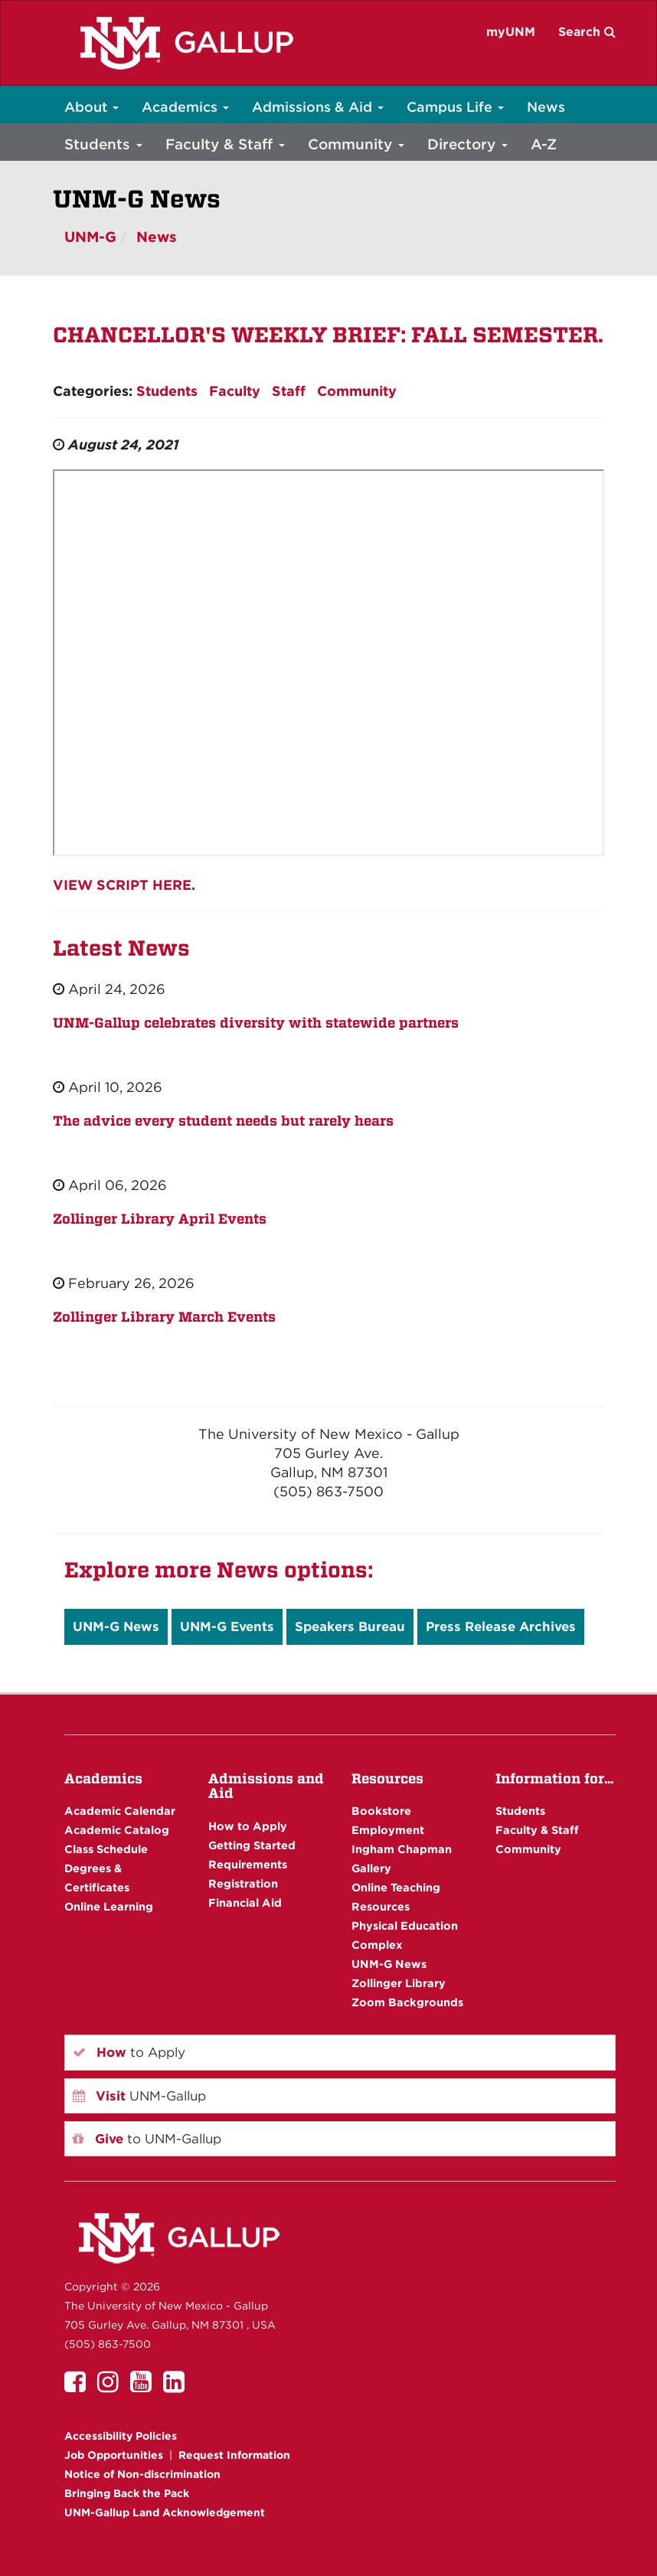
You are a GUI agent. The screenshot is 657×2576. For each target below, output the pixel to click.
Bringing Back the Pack (126, 2493)
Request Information (234, 2455)
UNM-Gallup (139, 2096)
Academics (185, 107)
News (546, 107)
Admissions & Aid (318, 107)
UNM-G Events (227, 1626)
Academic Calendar (119, 1810)
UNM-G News (116, 1626)
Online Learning (108, 1906)
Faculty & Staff (225, 144)
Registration (243, 1883)
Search (587, 32)
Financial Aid (245, 1902)
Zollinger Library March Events (164, 1317)
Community (356, 144)
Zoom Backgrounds (407, 2002)
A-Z (544, 144)
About (91, 107)
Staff (289, 391)
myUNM (510, 32)
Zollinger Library (398, 1982)
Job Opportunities (113, 2455)
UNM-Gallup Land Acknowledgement (164, 2512)
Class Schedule (106, 1848)
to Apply (129, 2052)
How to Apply (247, 1825)
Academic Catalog (116, 1829)
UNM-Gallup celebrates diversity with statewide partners (256, 1023)
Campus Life (455, 107)
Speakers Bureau (350, 1626)
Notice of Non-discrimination (142, 2474)
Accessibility (120, 2436)
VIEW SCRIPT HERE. (124, 885)
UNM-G (90, 237)
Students (103, 144)
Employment (387, 1829)
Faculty (234, 391)
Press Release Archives (501, 1626)
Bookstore (381, 1810)
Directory (467, 144)
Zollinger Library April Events (159, 1219)
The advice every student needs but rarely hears (223, 1121)
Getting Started (252, 1845)
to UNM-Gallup (147, 2138)
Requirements (247, 1864)
